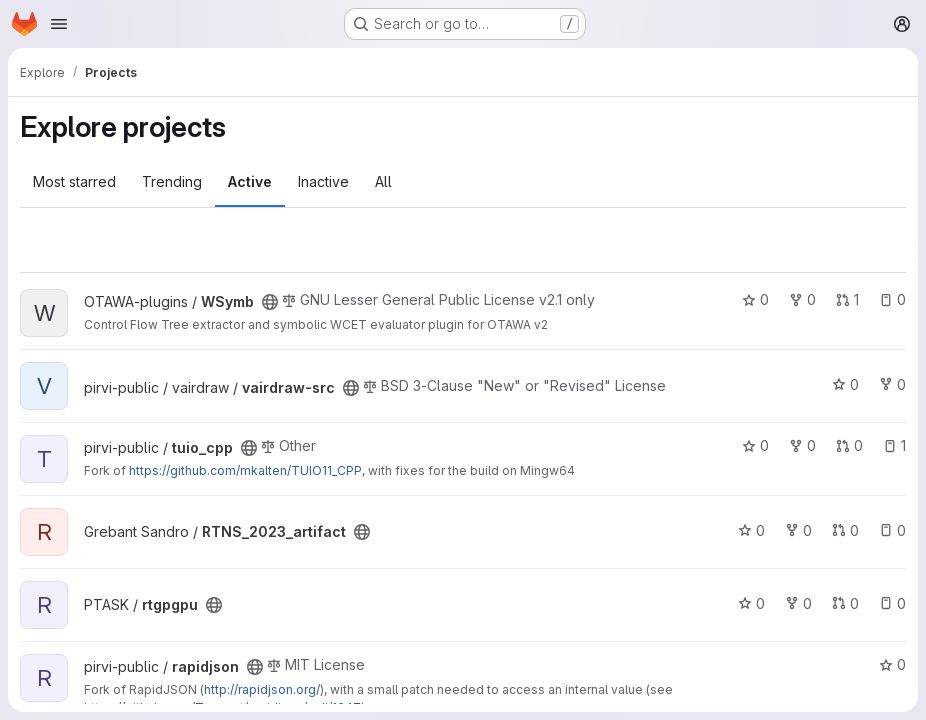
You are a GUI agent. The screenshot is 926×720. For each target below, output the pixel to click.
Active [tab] (250, 181)
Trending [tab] (172, 181)
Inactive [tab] (323, 181)
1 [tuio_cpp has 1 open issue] (894, 445)
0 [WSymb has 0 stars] (755, 299)
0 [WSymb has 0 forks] (802, 299)
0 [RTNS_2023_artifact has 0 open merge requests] (845, 530)
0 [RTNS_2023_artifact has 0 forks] (798, 530)
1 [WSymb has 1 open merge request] (847, 299)
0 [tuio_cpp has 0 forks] (802, 445)
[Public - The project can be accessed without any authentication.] (270, 302)
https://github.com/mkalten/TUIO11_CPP (245, 470)
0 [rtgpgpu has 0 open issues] (892, 603)
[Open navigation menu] (59, 24)
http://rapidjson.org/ (262, 689)
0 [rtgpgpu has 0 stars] (751, 603)
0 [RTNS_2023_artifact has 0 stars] (751, 530)
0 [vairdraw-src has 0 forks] (892, 384)
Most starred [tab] (74, 181)
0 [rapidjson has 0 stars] (892, 664)
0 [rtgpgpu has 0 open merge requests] (845, 603)
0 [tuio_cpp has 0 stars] (755, 445)
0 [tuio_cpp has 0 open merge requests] (849, 445)
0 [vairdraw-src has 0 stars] (845, 384)
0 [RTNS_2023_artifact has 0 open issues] (892, 530)
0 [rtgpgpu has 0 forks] (798, 603)
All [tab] (383, 181)
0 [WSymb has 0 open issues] (892, 299)
